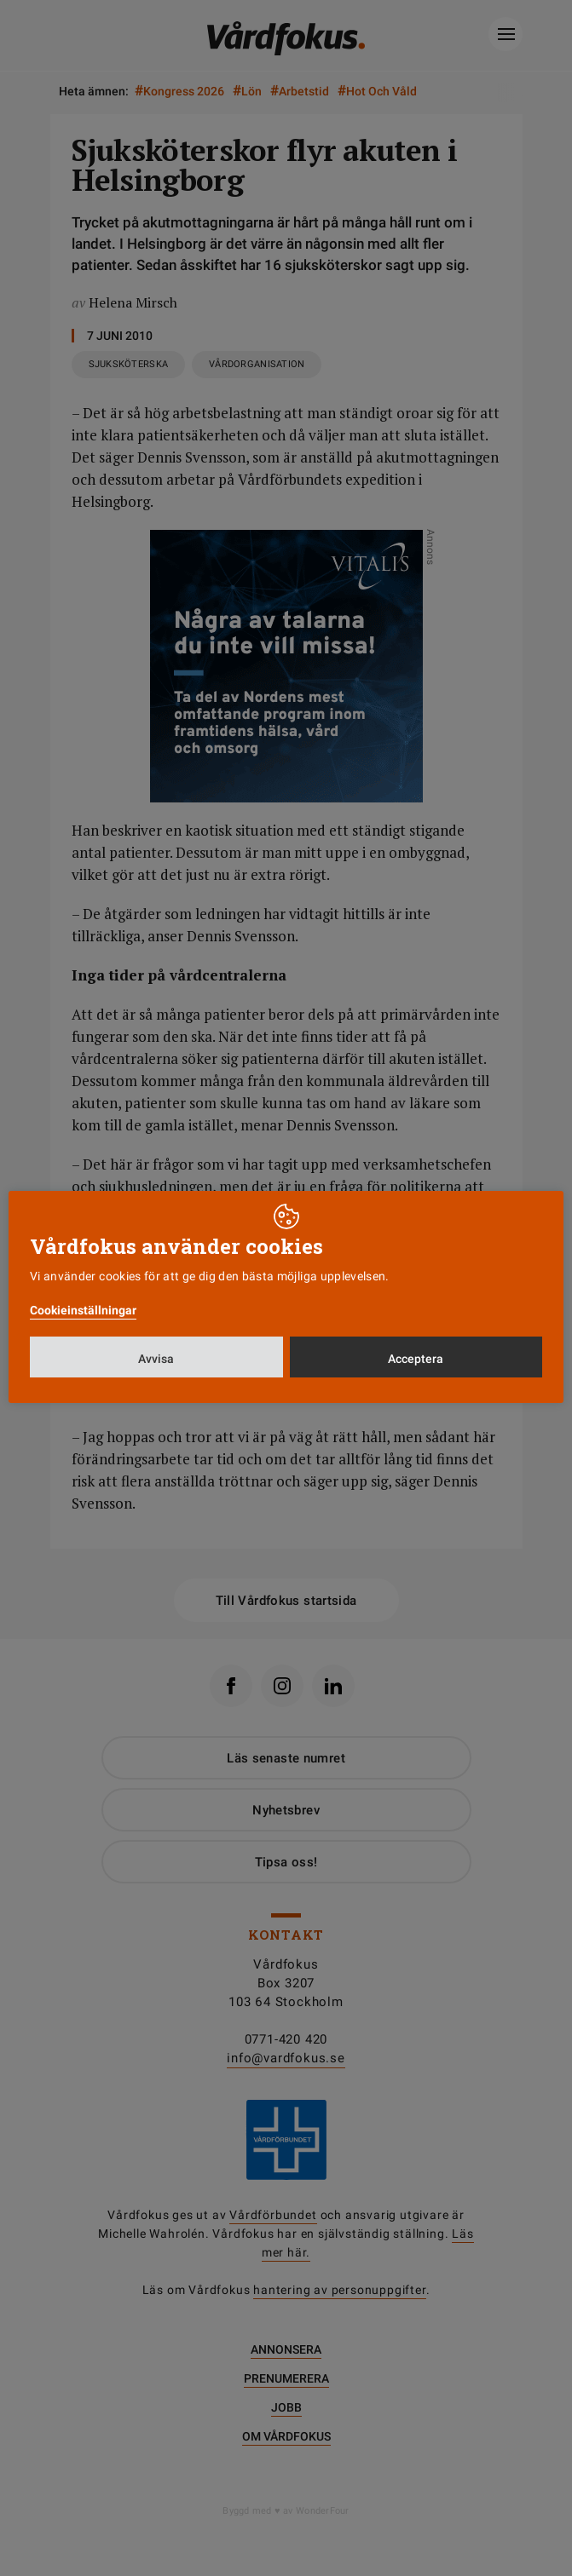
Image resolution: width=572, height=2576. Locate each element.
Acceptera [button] (415, 1359)
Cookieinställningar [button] (83, 1310)
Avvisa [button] (156, 1359)
